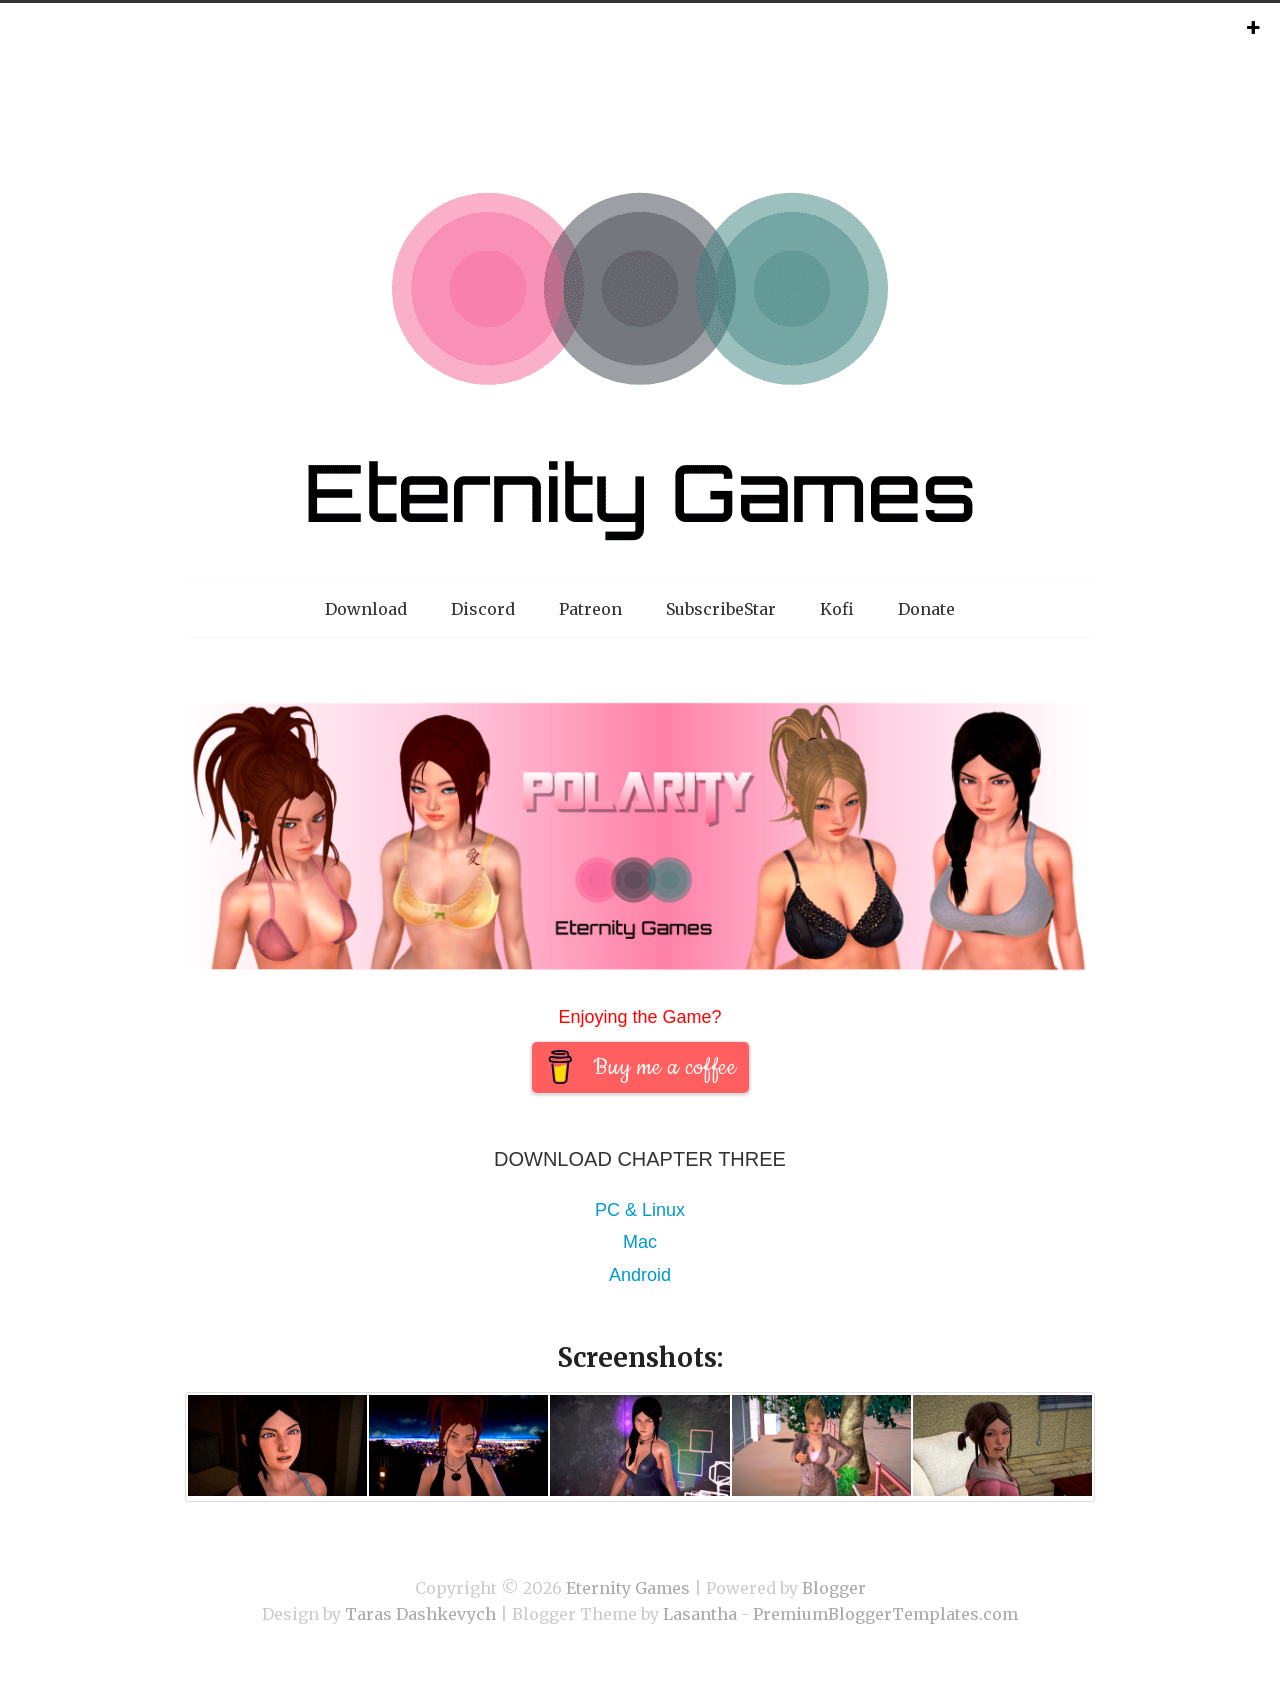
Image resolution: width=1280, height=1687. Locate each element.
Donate (926, 609)
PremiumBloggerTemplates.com (885, 1614)
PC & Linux (640, 1210)
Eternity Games (628, 1588)
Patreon (590, 609)
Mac (640, 1242)
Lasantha (700, 1614)
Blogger (834, 1588)
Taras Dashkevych (420, 1614)
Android (640, 1275)
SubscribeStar (721, 609)
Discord (483, 609)
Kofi (837, 609)
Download (366, 609)
